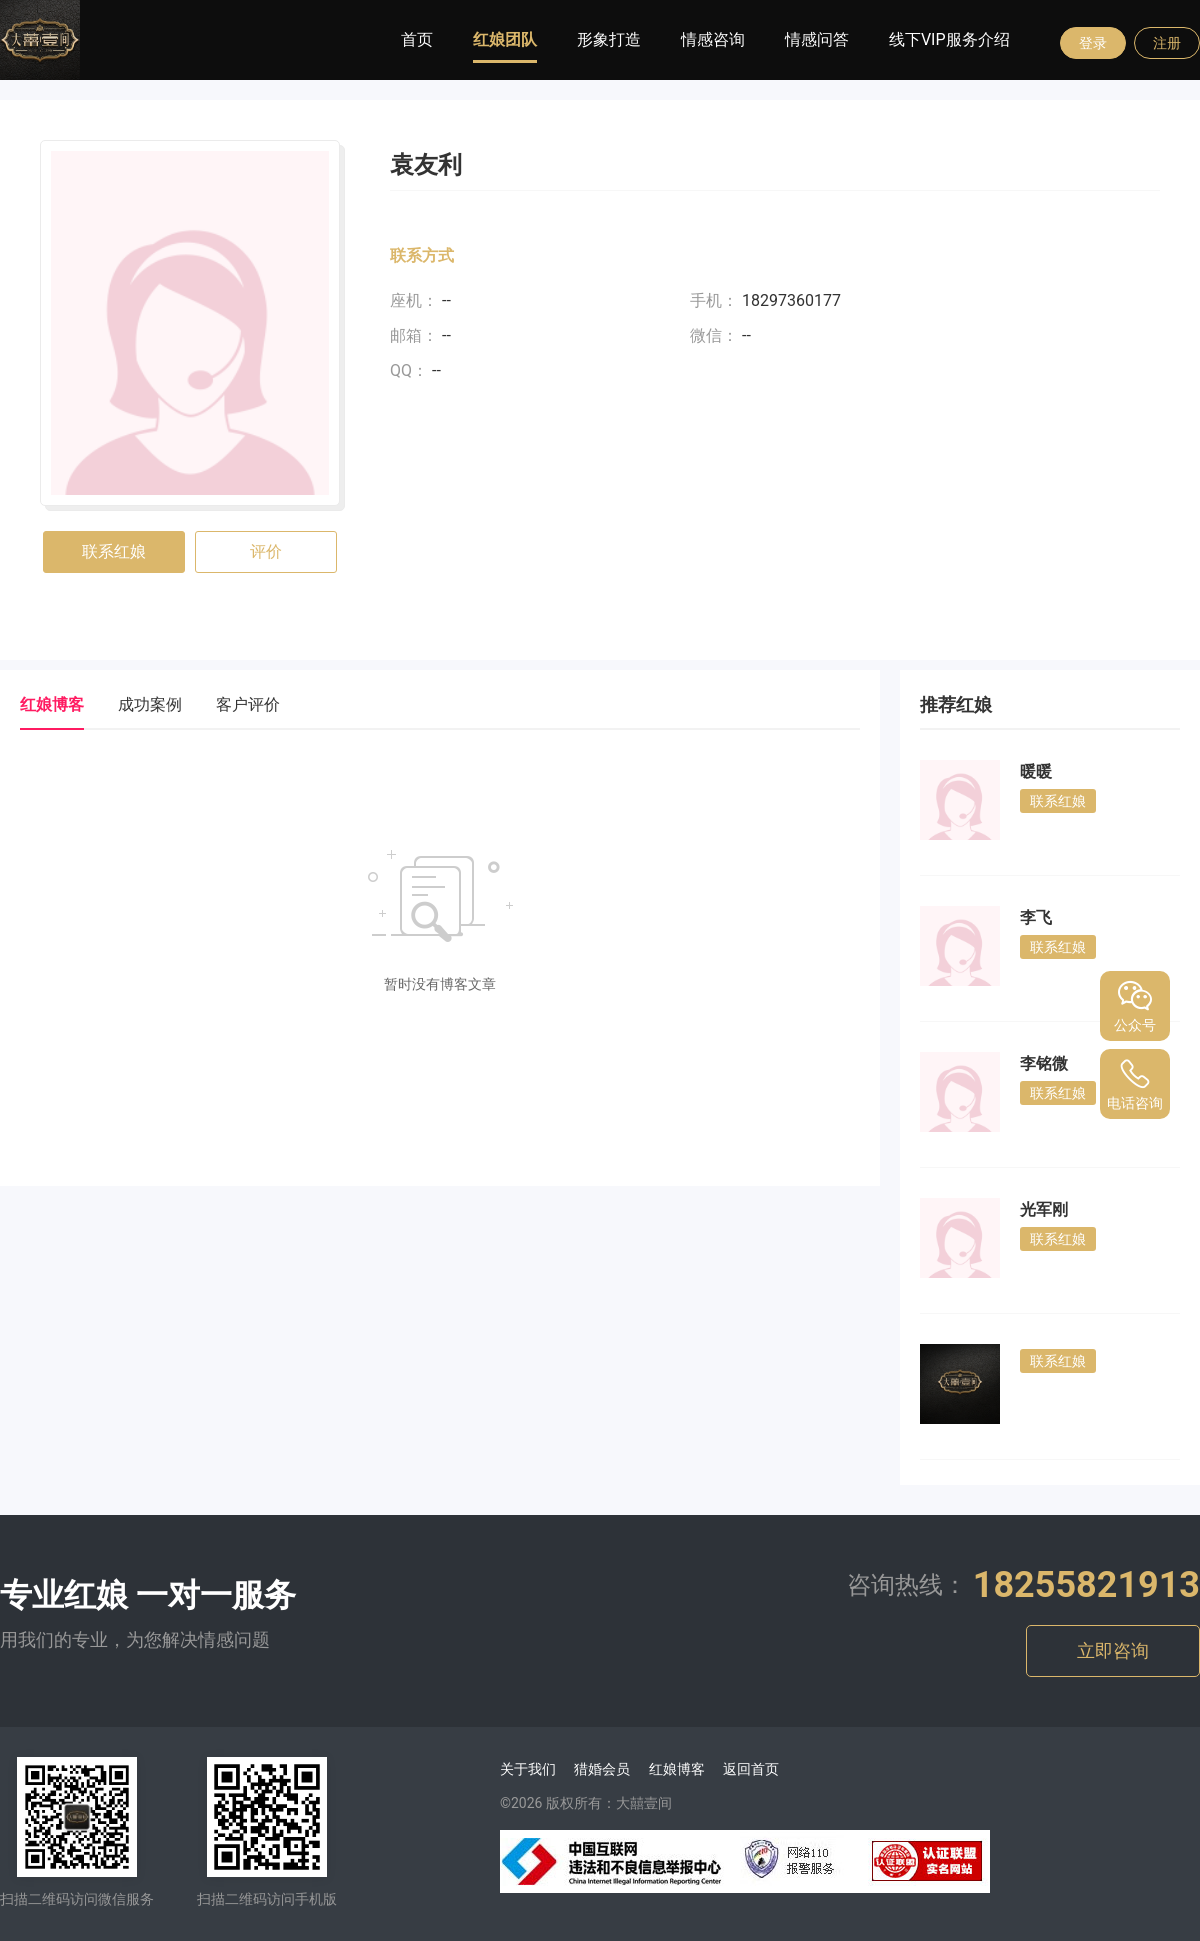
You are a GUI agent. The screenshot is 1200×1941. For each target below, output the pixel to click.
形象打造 (609, 39)
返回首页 (751, 1769)
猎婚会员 (602, 1769)
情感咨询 (713, 39)
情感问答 (817, 39)
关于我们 (528, 1769)
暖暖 (1036, 771)
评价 (266, 551)
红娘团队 (505, 39)
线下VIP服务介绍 (949, 39)
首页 (417, 39)
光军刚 (1044, 1209)
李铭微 (1044, 1063)
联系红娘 (114, 551)
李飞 (1036, 917)
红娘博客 (677, 1769)
